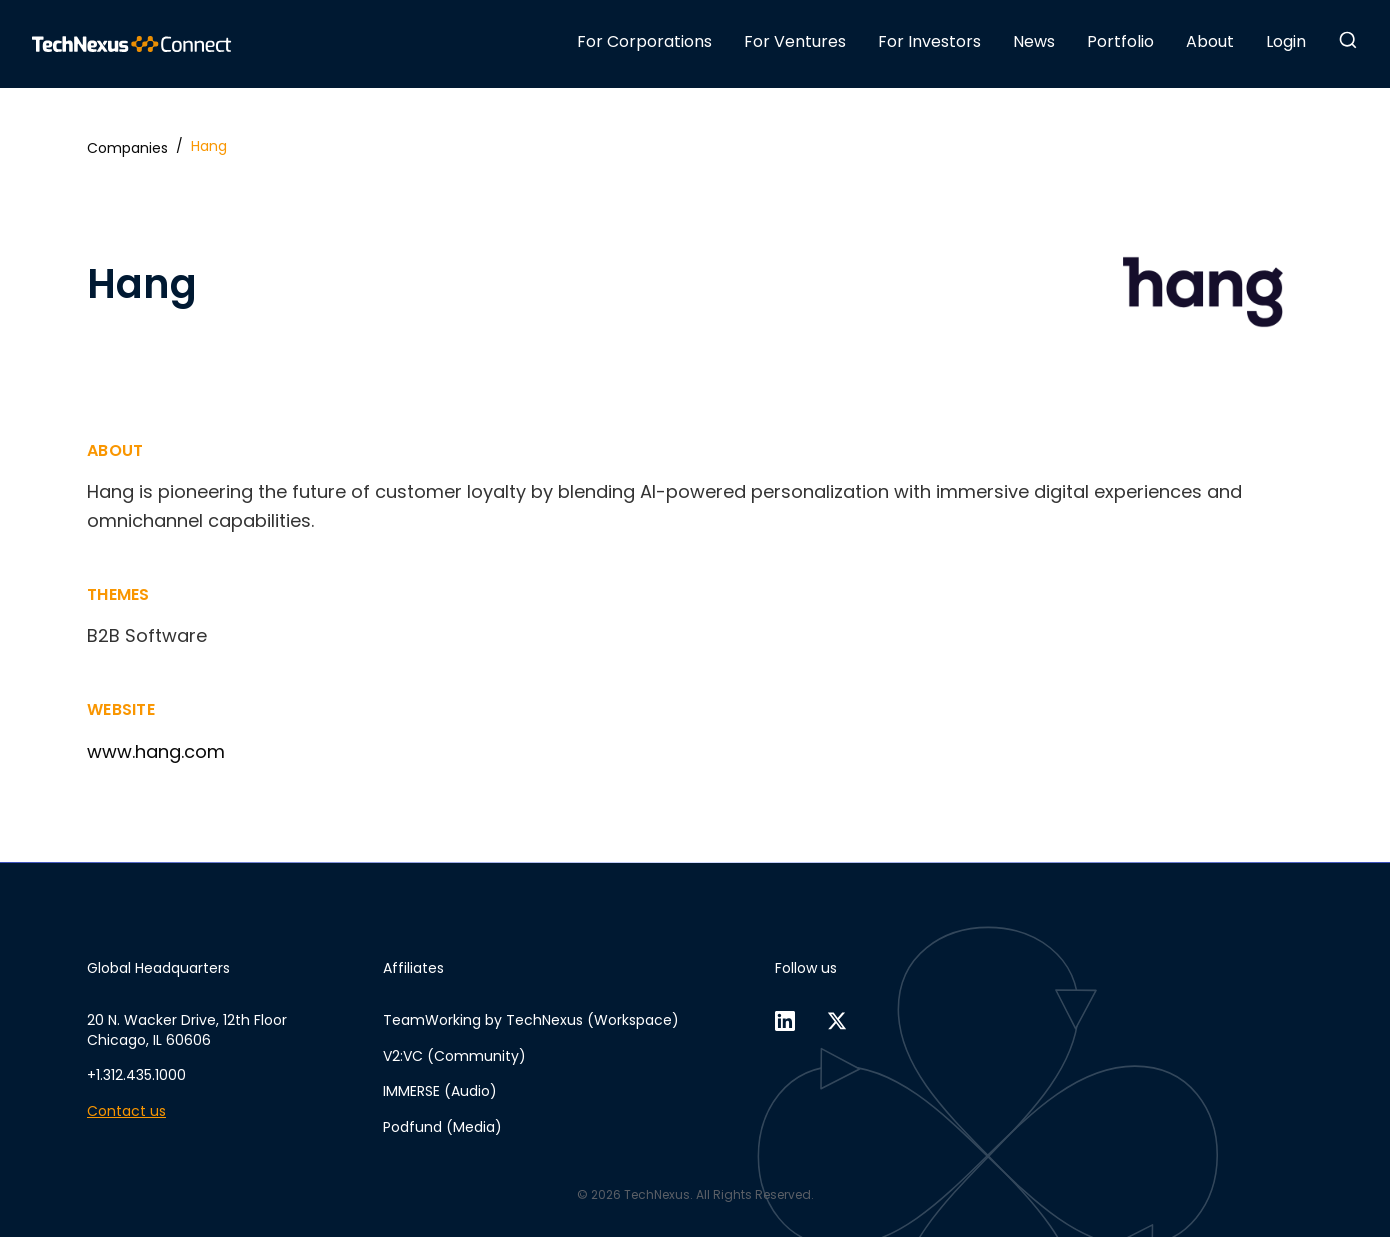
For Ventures (795, 41)
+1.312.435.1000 (136, 1075)
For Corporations (644, 41)
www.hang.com (156, 751)
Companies (127, 148)
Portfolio (1120, 41)
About (1210, 41)
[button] (1348, 40)
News (1034, 41)
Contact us (126, 1111)
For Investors (929, 41)
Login (1286, 41)
